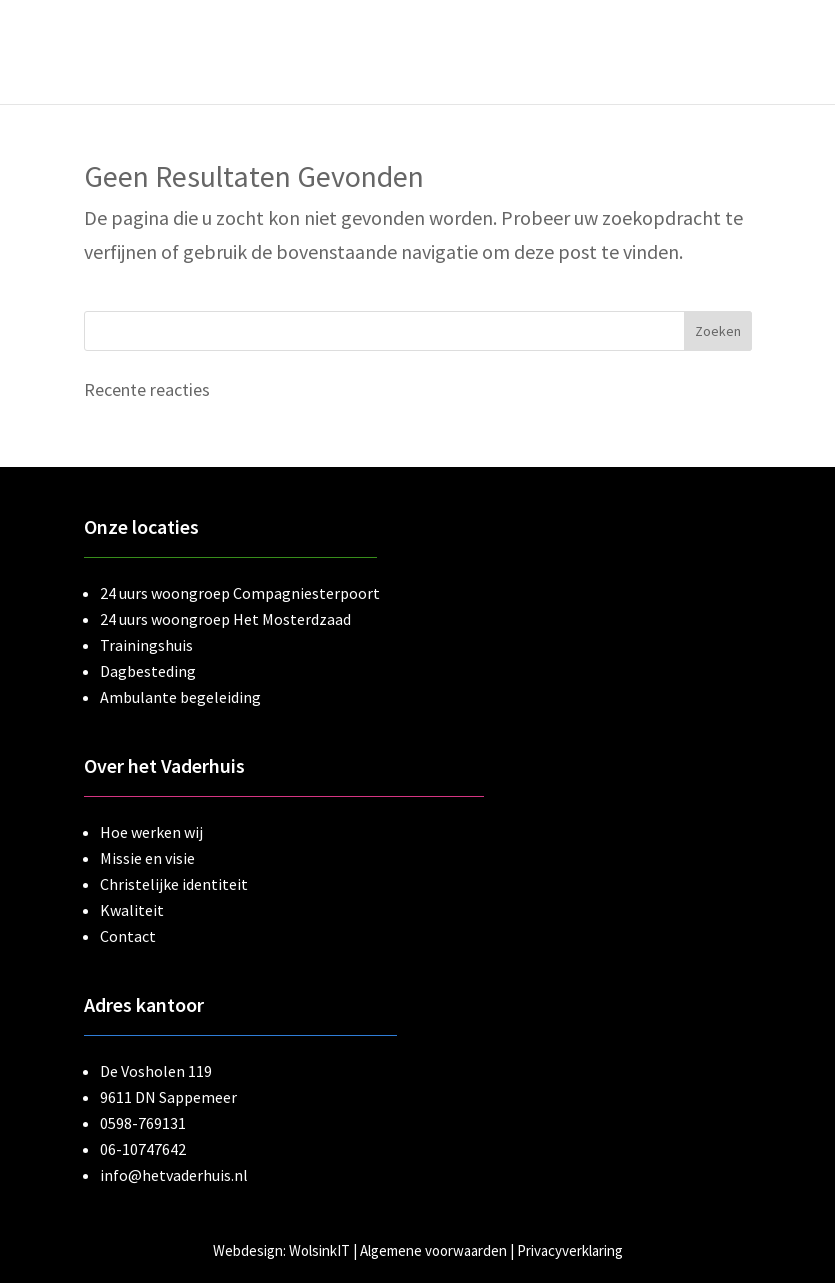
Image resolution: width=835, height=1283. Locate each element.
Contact (128, 936)
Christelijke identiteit (174, 884)
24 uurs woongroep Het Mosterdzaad (225, 619)
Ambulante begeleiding (180, 697)
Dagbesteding (148, 671)
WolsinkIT (319, 1250)
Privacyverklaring (570, 1250)
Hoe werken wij (151, 832)
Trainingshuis (146, 645)
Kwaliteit (132, 910)
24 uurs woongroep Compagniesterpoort (240, 593)
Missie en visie (147, 858)
